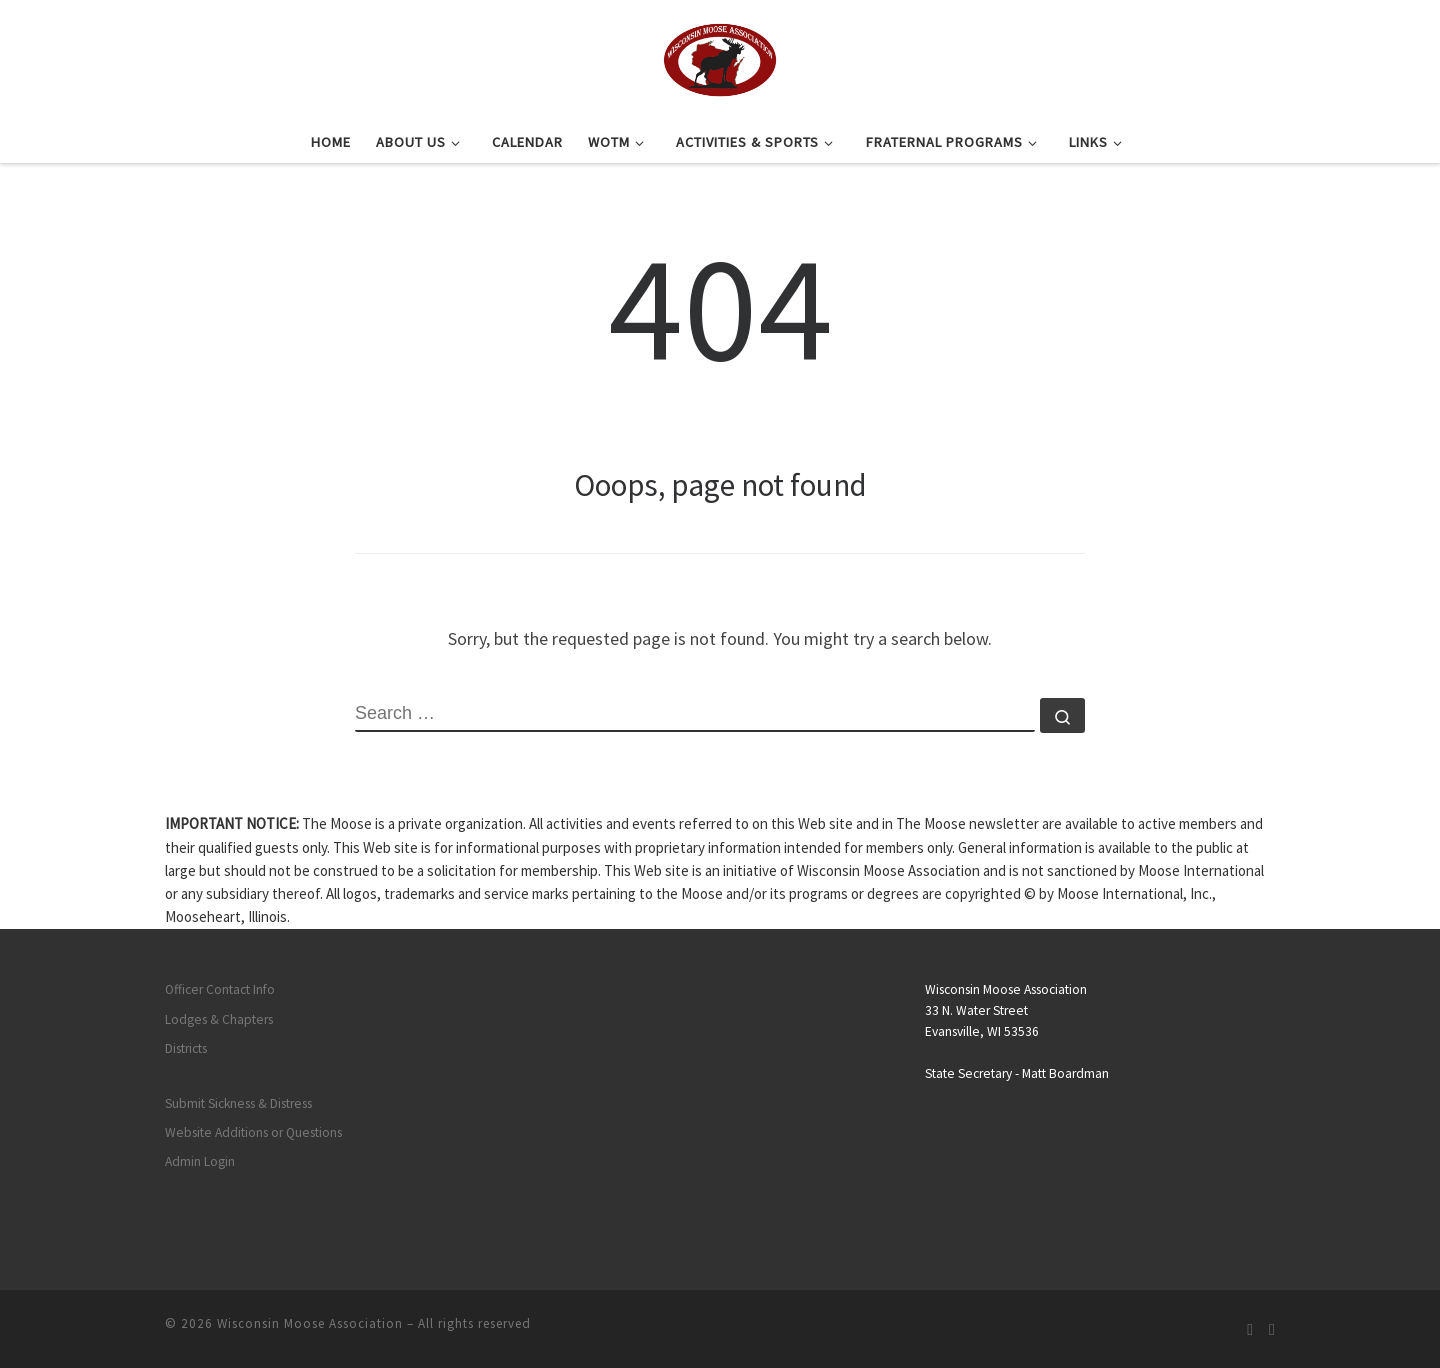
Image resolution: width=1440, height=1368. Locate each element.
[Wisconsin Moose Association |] (719, 57)
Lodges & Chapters (219, 1019)
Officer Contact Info (220, 989)
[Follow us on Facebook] (1272, 1329)
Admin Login (200, 1161)
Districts (186, 1048)
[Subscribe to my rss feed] (1250, 1329)
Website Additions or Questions (253, 1132)
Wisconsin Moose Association (310, 1323)
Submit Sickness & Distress (238, 1103)
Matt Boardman (1065, 1073)
